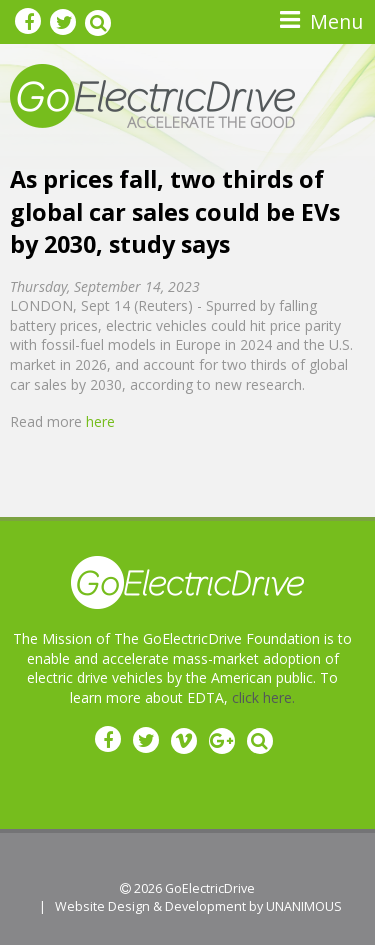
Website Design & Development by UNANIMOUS (198, 906)
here (100, 421)
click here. (263, 697)
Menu (336, 21)
